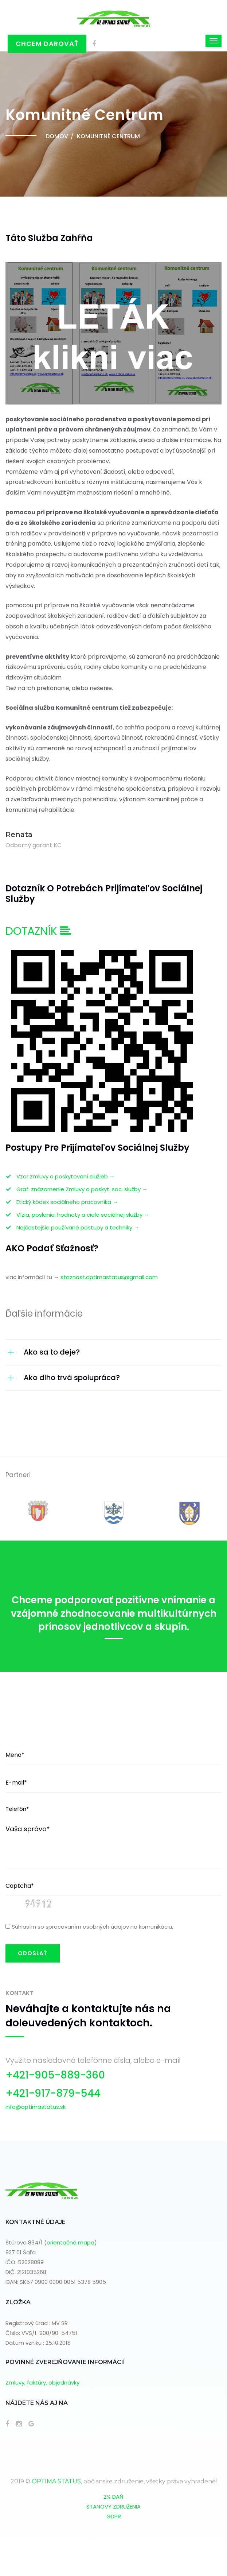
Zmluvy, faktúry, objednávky (42, 2382)
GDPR (113, 2516)
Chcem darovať (47, 43)
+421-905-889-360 (55, 2075)
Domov (57, 136)
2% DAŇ (113, 2497)
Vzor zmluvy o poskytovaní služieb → (65, 1176)
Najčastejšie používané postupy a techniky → (77, 1227)
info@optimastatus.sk (35, 2107)
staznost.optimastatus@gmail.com (109, 1277)
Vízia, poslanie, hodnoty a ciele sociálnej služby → (82, 1215)
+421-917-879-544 (53, 2093)
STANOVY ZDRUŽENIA (113, 2506)
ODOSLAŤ (32, 1953)
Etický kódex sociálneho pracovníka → (67, 1202)
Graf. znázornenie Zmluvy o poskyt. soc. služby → (82, 1189)
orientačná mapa (70, 2242)
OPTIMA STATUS (56, 2481)
